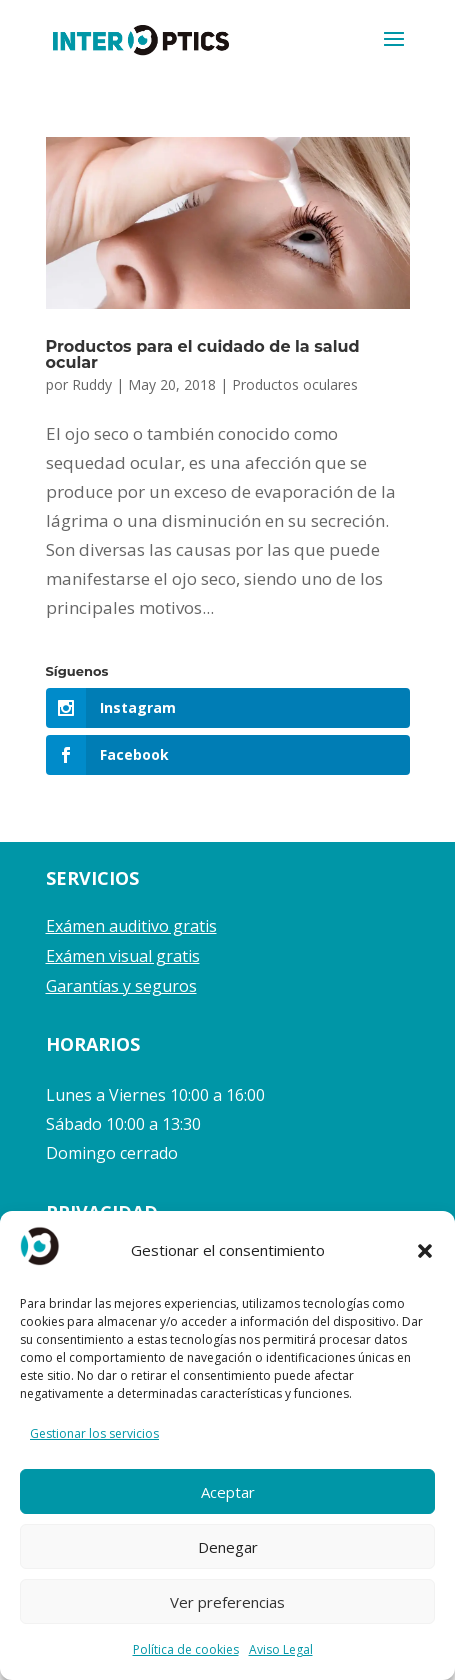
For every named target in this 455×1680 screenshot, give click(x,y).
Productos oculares (295, 384)
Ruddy (92, 384)
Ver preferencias (227, 1602)
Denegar (228, 1547)
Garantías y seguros (121, 986)
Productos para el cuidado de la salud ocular (203, 354)
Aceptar (228, 1492)
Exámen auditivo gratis (131, 926)
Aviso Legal (281, 1649)
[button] (425, 1251)
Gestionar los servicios (94, 1433)
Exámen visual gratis (123, 956)
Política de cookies (186, 1649)
